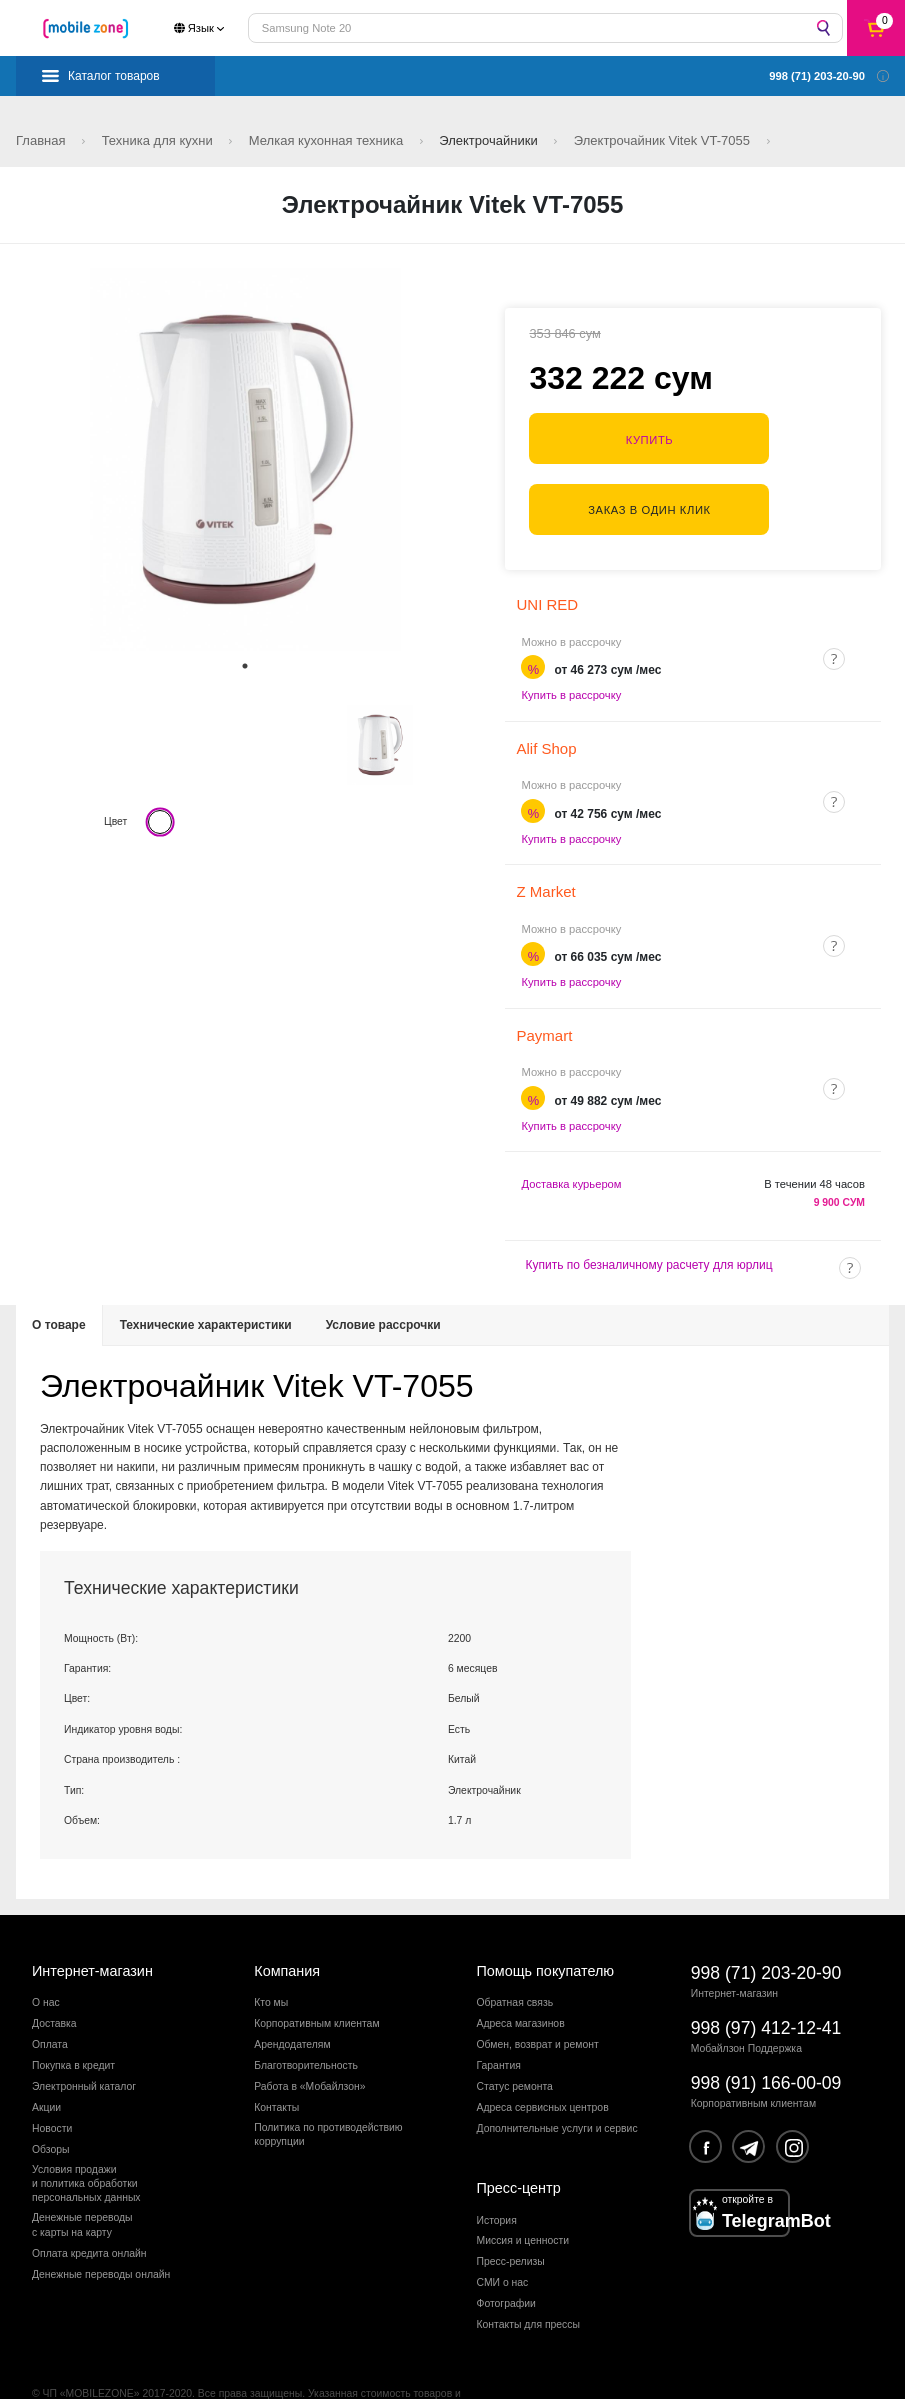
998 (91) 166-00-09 (766, 2041)
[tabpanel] (245, 459)
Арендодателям (292, 2002)
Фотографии (506, 2261)
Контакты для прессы (528, 2282)
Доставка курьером (571, 1142)
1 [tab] (245, 666)
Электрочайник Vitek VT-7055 (664, 140)
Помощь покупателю (546, 1928)
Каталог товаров (114, 76)
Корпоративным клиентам (316, 1981)
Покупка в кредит (73, 2023)
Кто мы (271, 1960)
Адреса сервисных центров (543, 2065)
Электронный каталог (84, 2044)
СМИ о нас (503, 2240)
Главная (42, 140)
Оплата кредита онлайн (89, 2210)
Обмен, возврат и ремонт (538, 2002)
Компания (287, 1928)
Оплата (50, 2002)
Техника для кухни (159, 140)
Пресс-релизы (511, 2219)
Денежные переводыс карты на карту (82, 2182)
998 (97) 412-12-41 (766, 1985)
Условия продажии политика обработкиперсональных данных (86, 2141)
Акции (46, 2065)
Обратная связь (515, 1960)
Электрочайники (490, 140)
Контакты (276, 2065)
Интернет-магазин (92, 1928)
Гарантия (499, 2023)
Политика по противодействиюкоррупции (328, 2091)
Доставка (54, 1981)
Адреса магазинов (521, 1981)
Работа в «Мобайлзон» (309, 2044)
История (497, 2177)
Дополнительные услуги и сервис (557, 2085)
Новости (52, 2085)
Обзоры (50, 2106)
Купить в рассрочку (571, 653)
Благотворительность (306, 2023)
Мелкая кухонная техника (328, 140)
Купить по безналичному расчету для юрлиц (648, 1223)
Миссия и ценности (523, 2198)
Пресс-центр (519, 2146)
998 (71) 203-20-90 (766, 1930)
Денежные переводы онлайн (101, 2231)
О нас (46, 1960)
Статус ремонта (515, 2044)
